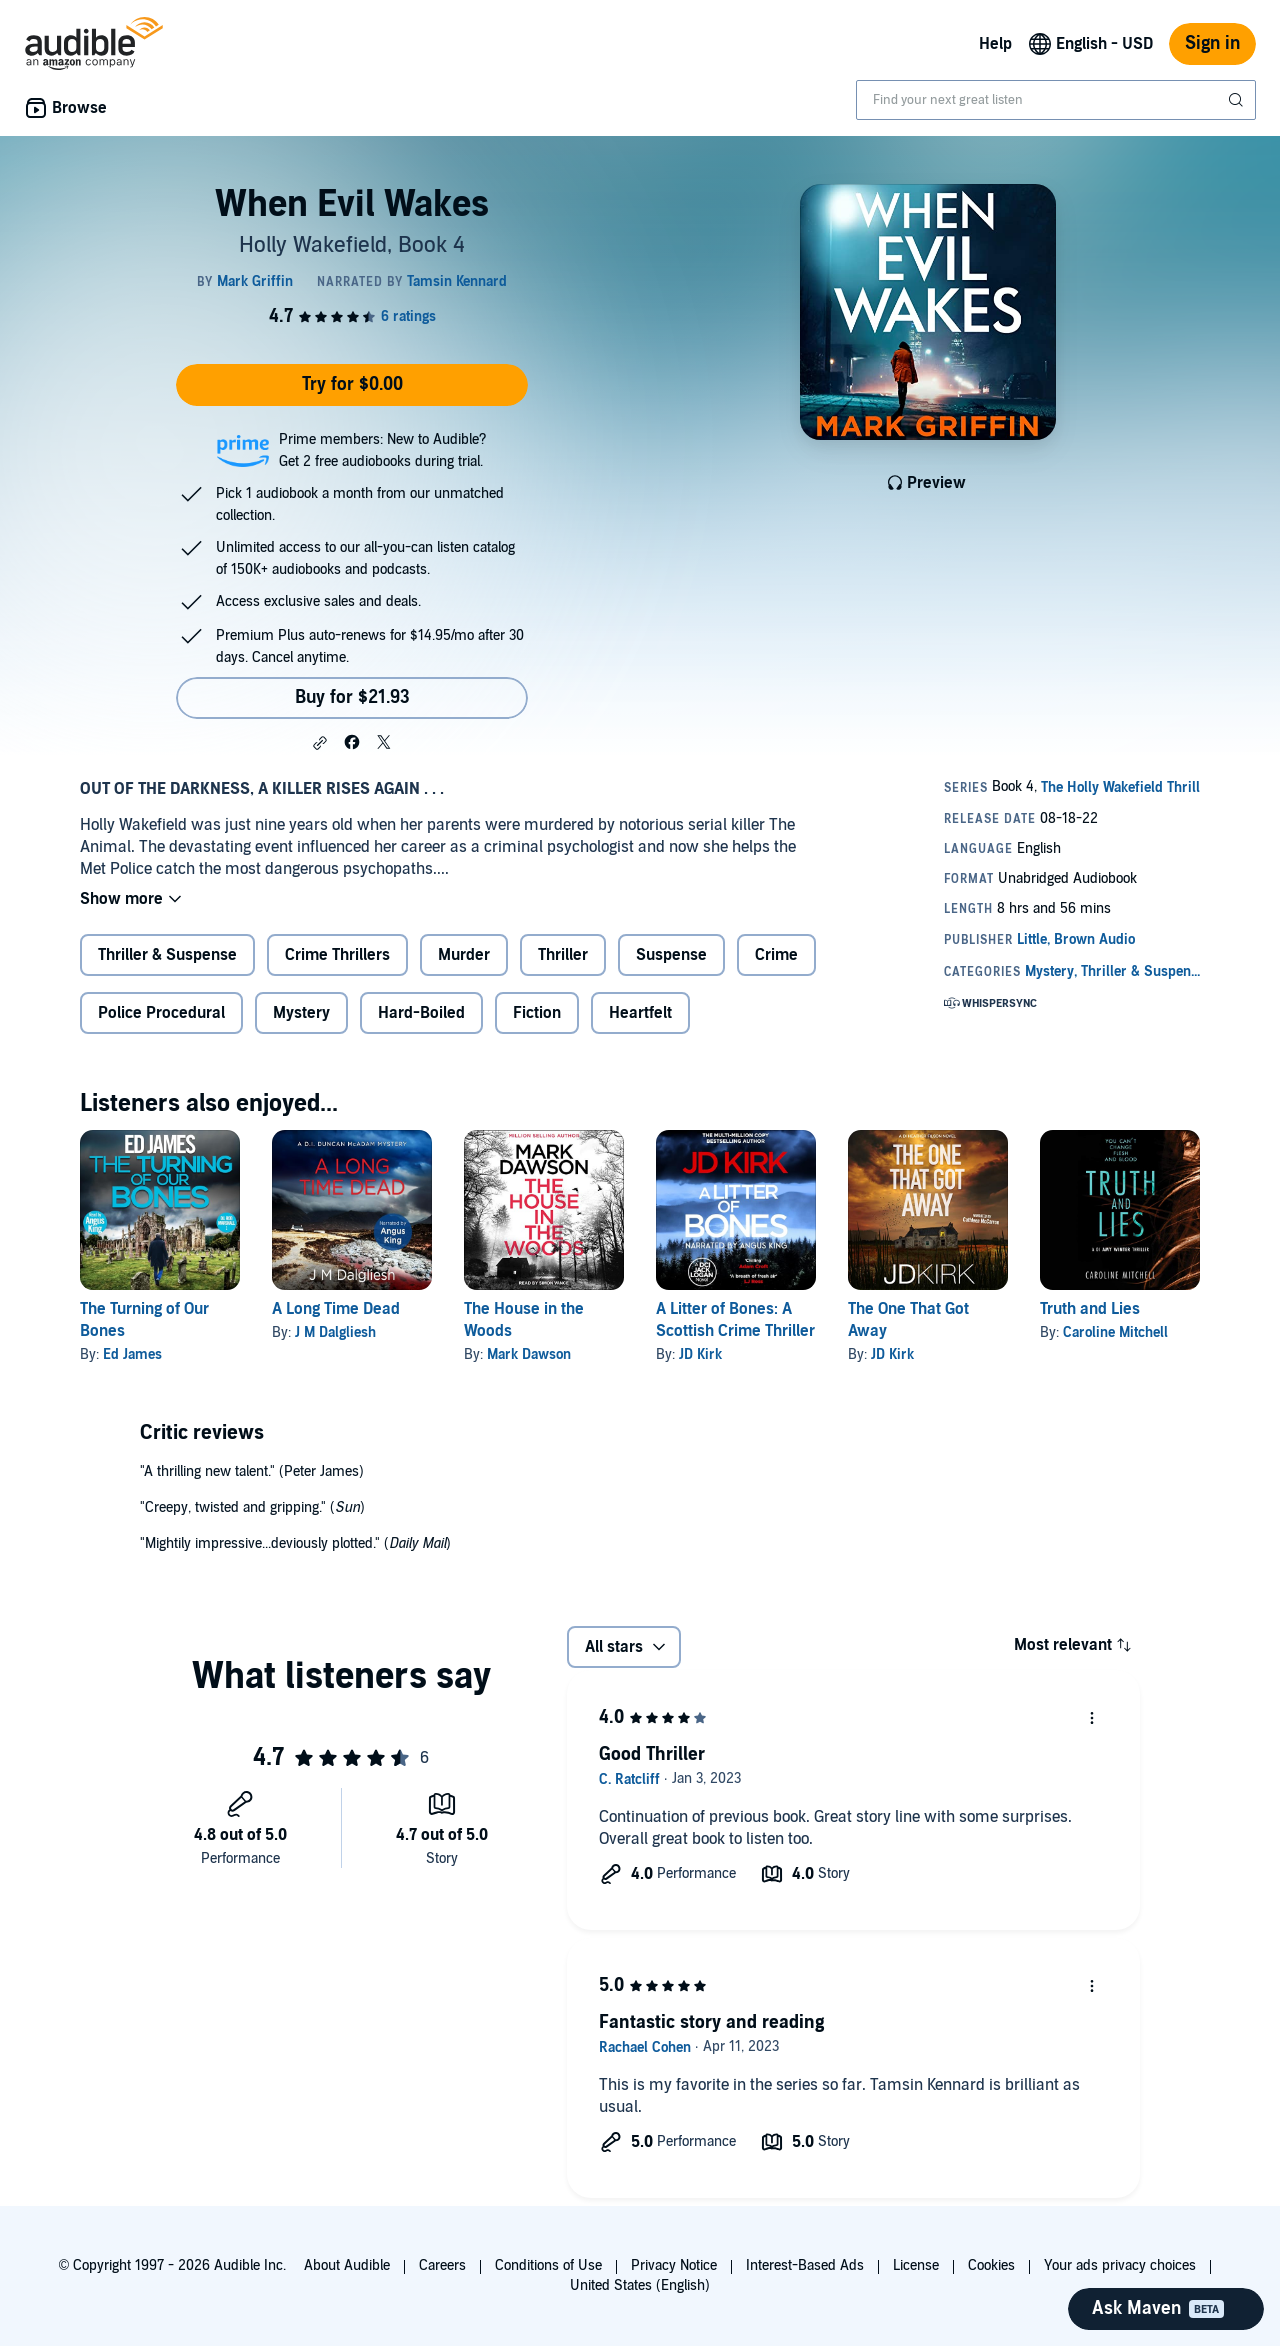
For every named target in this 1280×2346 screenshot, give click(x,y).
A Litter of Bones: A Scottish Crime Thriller (735, 1320)
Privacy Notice (674, 2265)
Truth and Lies (1090, 1309)
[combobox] (1056, 100)
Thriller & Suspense (167, 955)
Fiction (537, 1013)
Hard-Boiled (421, 1013)
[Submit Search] (1238, 100)
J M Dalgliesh (335, 1332)
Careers (442, 2265)
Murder (464, 955)
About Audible (347, 2265)
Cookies (991, 2265)
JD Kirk (700, 1354)
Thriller (563, 955)
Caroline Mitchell (1115, 1332)
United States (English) (640, 2285)
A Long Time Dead (336, 1309)
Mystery (301, 1013)
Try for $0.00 (352, 384)
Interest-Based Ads (805, 2265)
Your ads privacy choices (1120, 2265)
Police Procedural (161, 1013)
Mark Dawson (529, 1354)
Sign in (1212, 43)
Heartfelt (640, 1013)
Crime (776, 955)
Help (995, 44)
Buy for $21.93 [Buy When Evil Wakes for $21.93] (352, 697)
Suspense (671, 955)
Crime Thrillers (337, 955)
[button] (320, 743)
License (916, 2265)
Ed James (132, 1354)
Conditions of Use (548, 2265)
